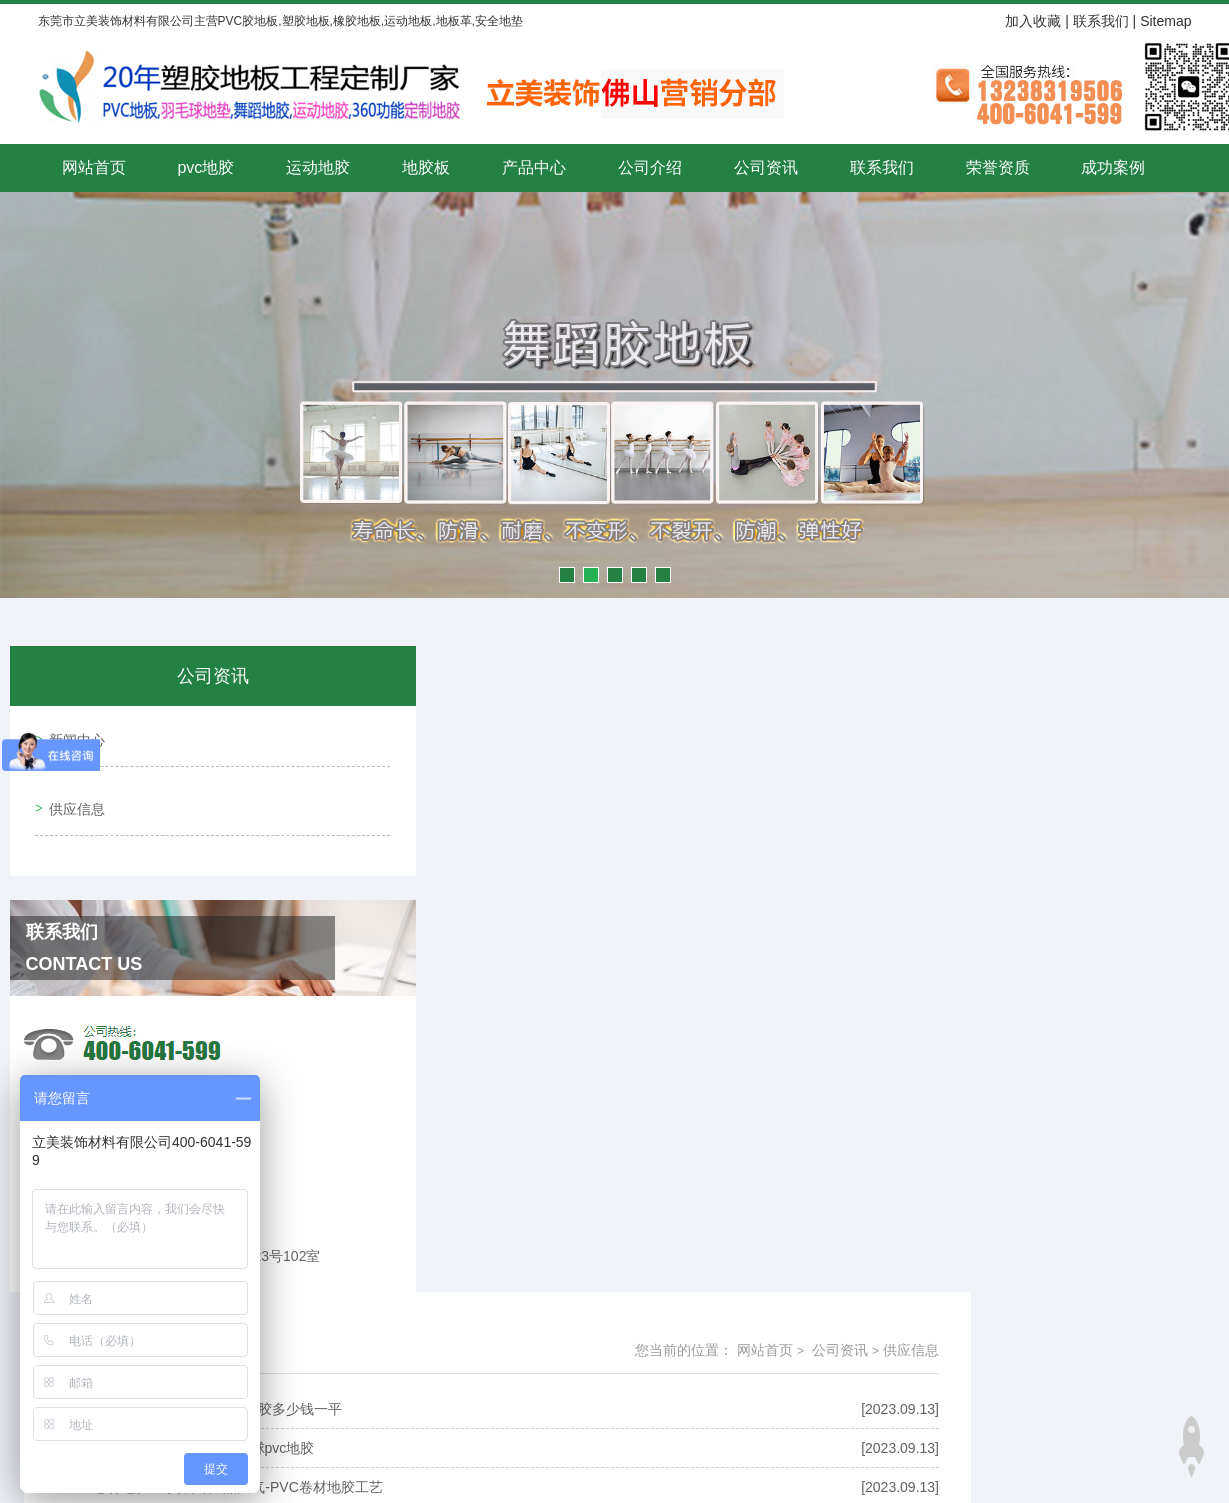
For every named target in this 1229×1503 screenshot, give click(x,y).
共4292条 (597, 1261)
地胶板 (426, 167)
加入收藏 (1033, 21)
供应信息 (72, 791)
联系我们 (1101, 21)
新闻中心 (72, 734)
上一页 (668, 1261)
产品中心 (534, 167)
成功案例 (1113, 167)
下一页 (967, 1261)
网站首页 (94, 167)
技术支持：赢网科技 (615, 1494)
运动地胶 (318, 167)
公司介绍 (650, 167)
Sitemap (1165, 21)
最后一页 (1036, 1261)
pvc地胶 (205, 167)
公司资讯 (766, 167)
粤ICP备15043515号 (747, 1398)
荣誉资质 (998, 167)
